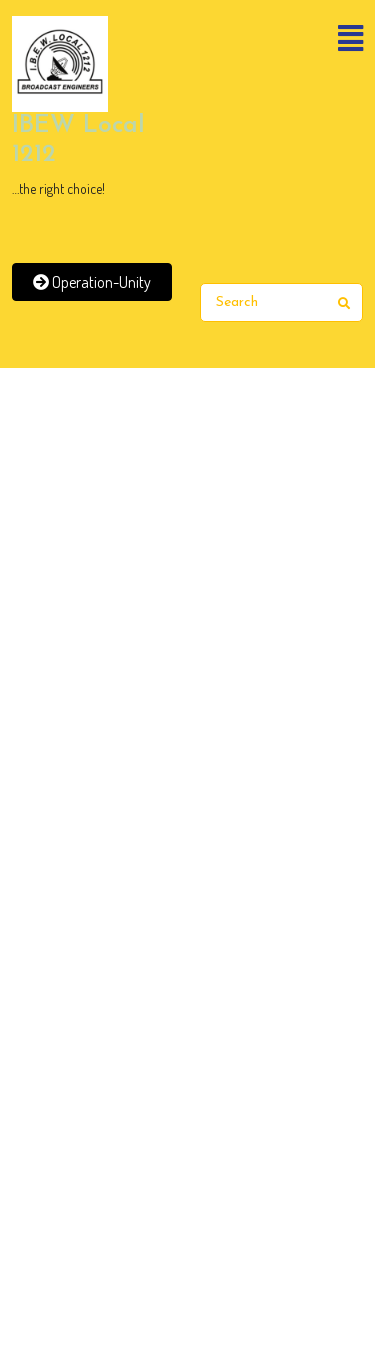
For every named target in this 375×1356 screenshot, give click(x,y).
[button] (282, 40)
